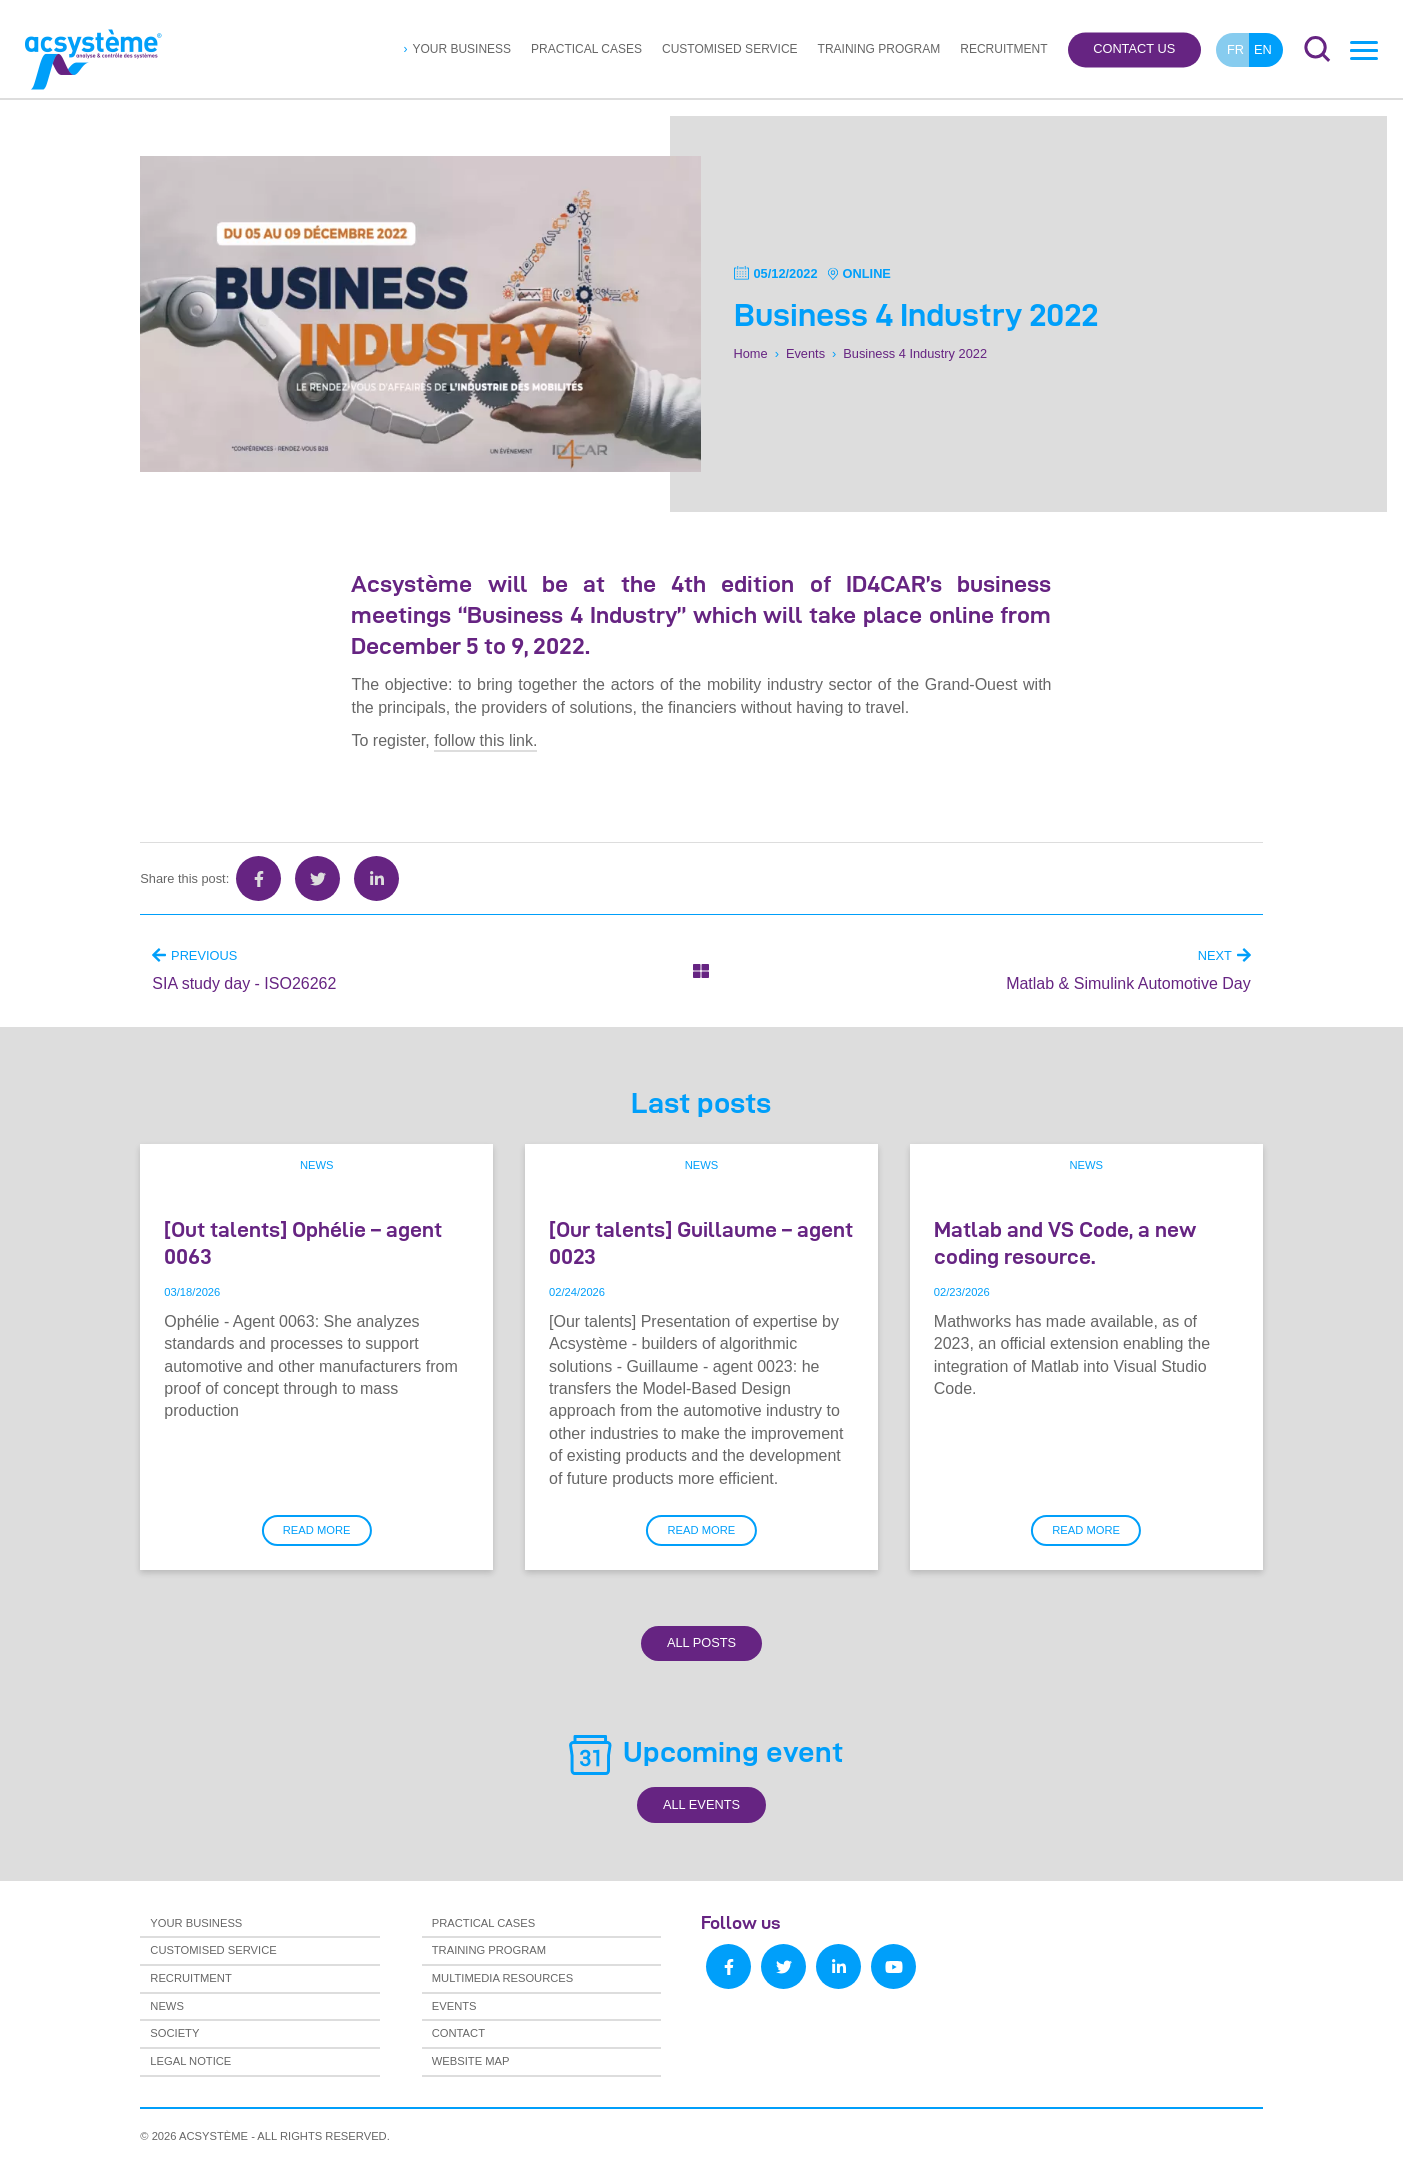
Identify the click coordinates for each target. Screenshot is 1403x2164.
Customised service (730, 49)
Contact (458, 2033)
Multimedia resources (503, 1978)
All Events (701, 1804)
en (1263, 49)
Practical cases (586, 49)
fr (1235, 49)
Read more (317, 1530)
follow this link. (485, 740)
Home (751, 352)
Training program (879, 49)
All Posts (701, 1642)
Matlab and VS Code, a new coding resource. (1065, 1242)
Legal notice (190, 2061)
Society (174, 2033)
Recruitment (1003, 49)
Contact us (1134, 49)
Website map (471, 2061)
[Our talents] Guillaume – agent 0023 (701, 1242)
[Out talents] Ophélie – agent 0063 (303, 1242)
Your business (461, 49)
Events (805, 352)
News (317, 1165)
